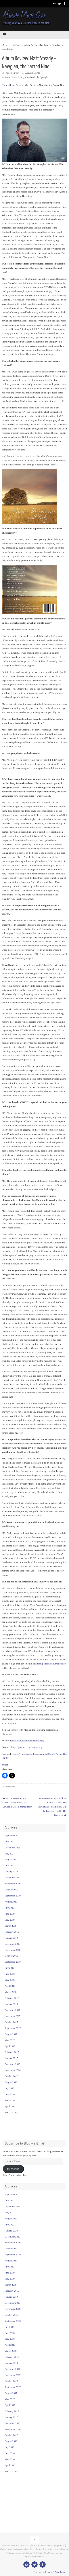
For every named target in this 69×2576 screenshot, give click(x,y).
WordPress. (60, 2572)
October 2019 (11, 1889)
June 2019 (10, 1913)
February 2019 (12, 1931)
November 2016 (12, 2070)
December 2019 (12, 1877)
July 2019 (9, 1907)
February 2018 (12, 1998)
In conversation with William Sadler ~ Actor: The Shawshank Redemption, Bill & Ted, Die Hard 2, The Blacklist (52, 1806)
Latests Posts (14, 45)
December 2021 (12, 1847)
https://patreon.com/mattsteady (50, 1663)
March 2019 (11, 1925)
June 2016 (10, 2094)
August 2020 (11, 1859)
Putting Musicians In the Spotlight (33, 77)
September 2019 (13, 1895)
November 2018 (12, 1950)
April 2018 (10, 1986)
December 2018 (12, 1944)
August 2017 (11, 2034)
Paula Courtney (12, 73)
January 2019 (11, 1937)
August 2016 (11, 2082)
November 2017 (12, 2016)
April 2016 (10, 2106)
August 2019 (11, 1901)
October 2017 (11, 2022)
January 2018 (11, 2004)
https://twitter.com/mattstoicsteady (27, 1740)
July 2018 (9, 1967)
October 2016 (11, 2076)
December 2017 (12, 2010)
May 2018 (10, 1979)
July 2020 (9, 1865)
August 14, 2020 (32, 73)
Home (5, 85)
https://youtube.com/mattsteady (26, 1747)
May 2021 (10, 1853)
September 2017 (13, 2028)
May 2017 (10, 2040)
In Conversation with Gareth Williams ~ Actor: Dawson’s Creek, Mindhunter (17, 1802)
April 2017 (10, 2046)
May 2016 (10, 2100)
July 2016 (9, 2088)
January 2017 (11, 2058)
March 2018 (11, 1992)
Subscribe (13, 2168)
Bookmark (10, 1786)
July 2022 (9, 1841)
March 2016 (11, 2112)
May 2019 (10, 1919)
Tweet (5, 1764)
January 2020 (11, 1871)
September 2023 (13, 1835)
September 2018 (13, 1961)
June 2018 (10, 1973)
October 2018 (11, 1955)
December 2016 (12, 2064)
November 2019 (12, 1883)
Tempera (48, 2572)
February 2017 (12, 2052)
